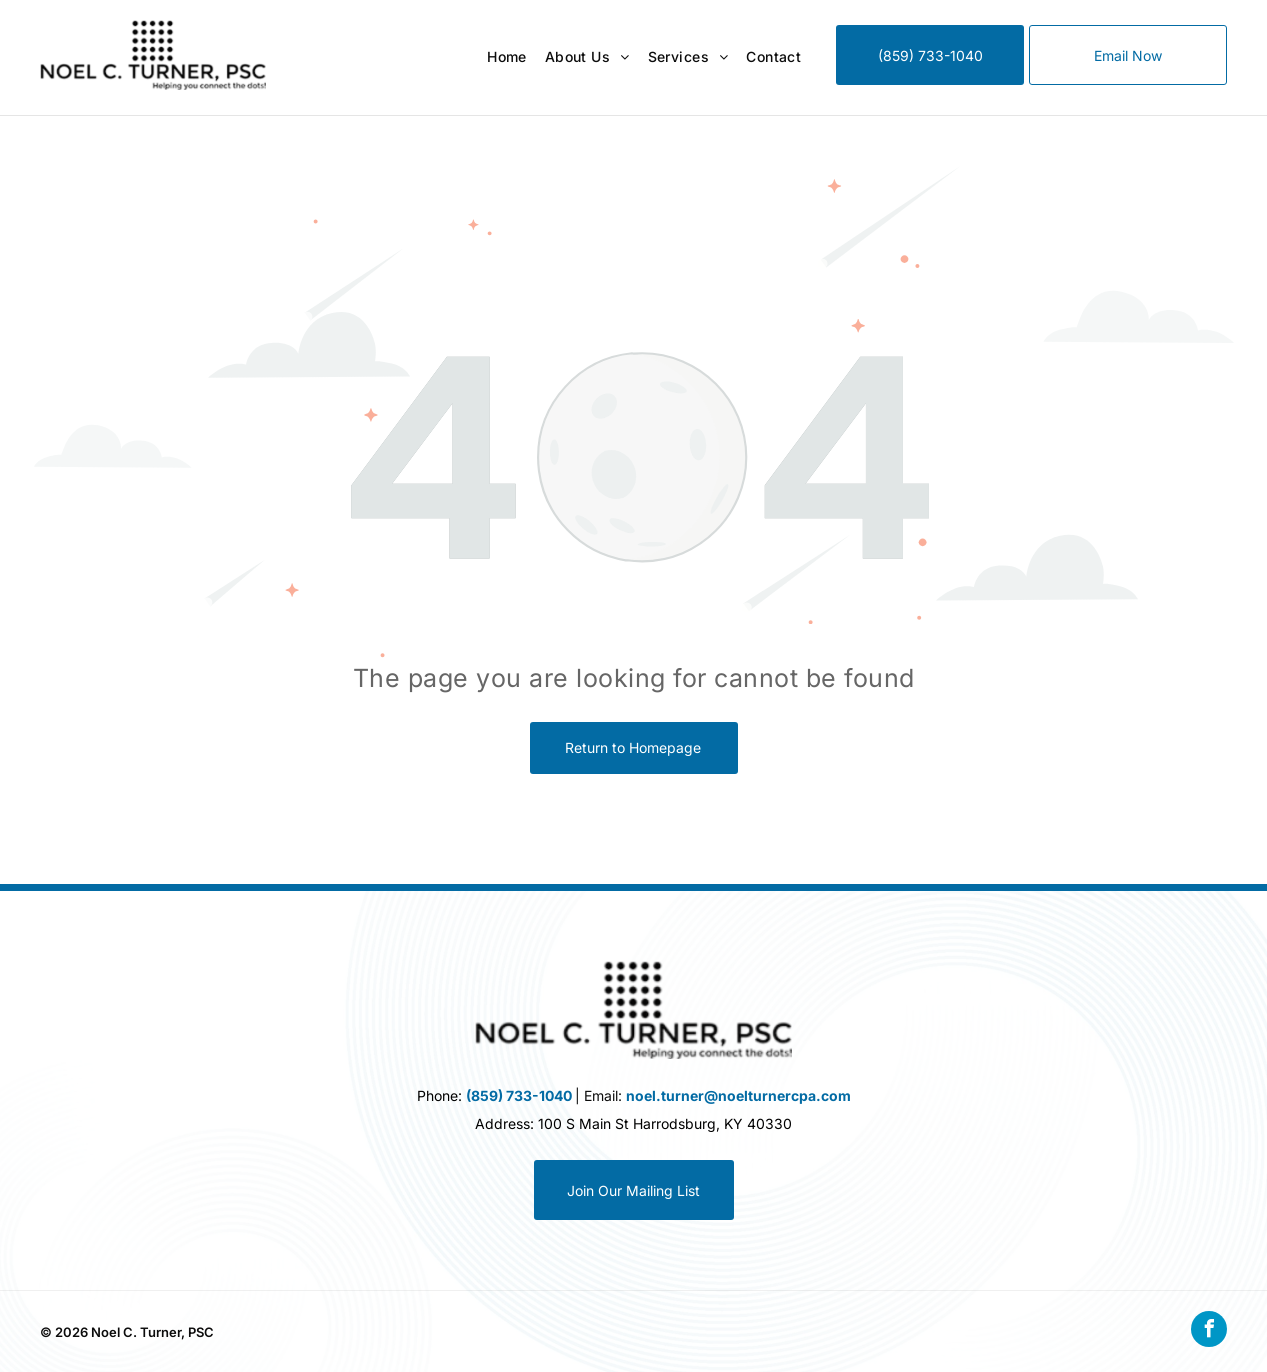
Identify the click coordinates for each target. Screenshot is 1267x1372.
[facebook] (1209, 1331)
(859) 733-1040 (519, 1095)
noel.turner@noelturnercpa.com (738, 1095)
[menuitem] (498, 57)
